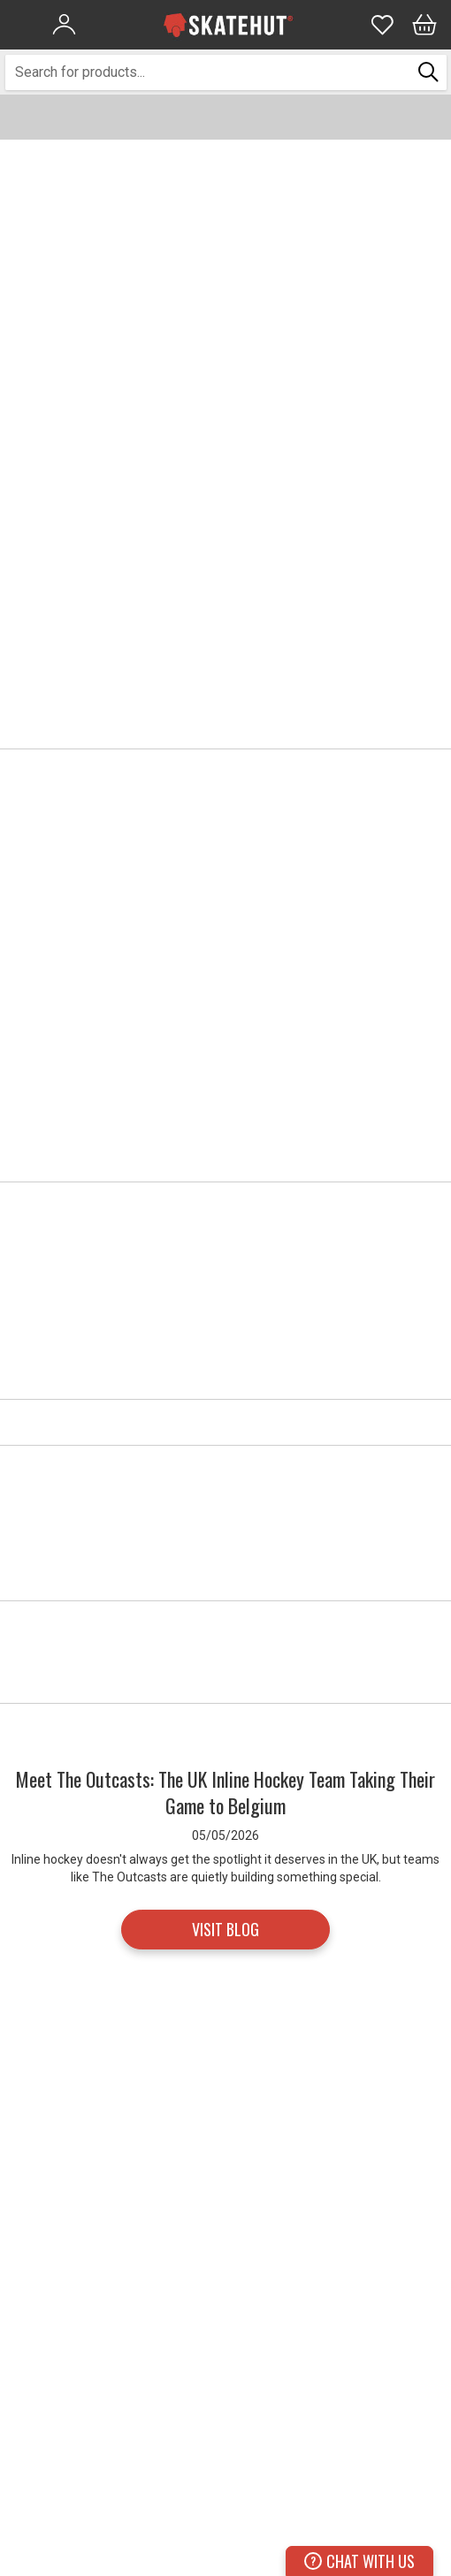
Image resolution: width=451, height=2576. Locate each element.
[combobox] (208, 72)
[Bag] (424, 24)
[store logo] (228, 25)
